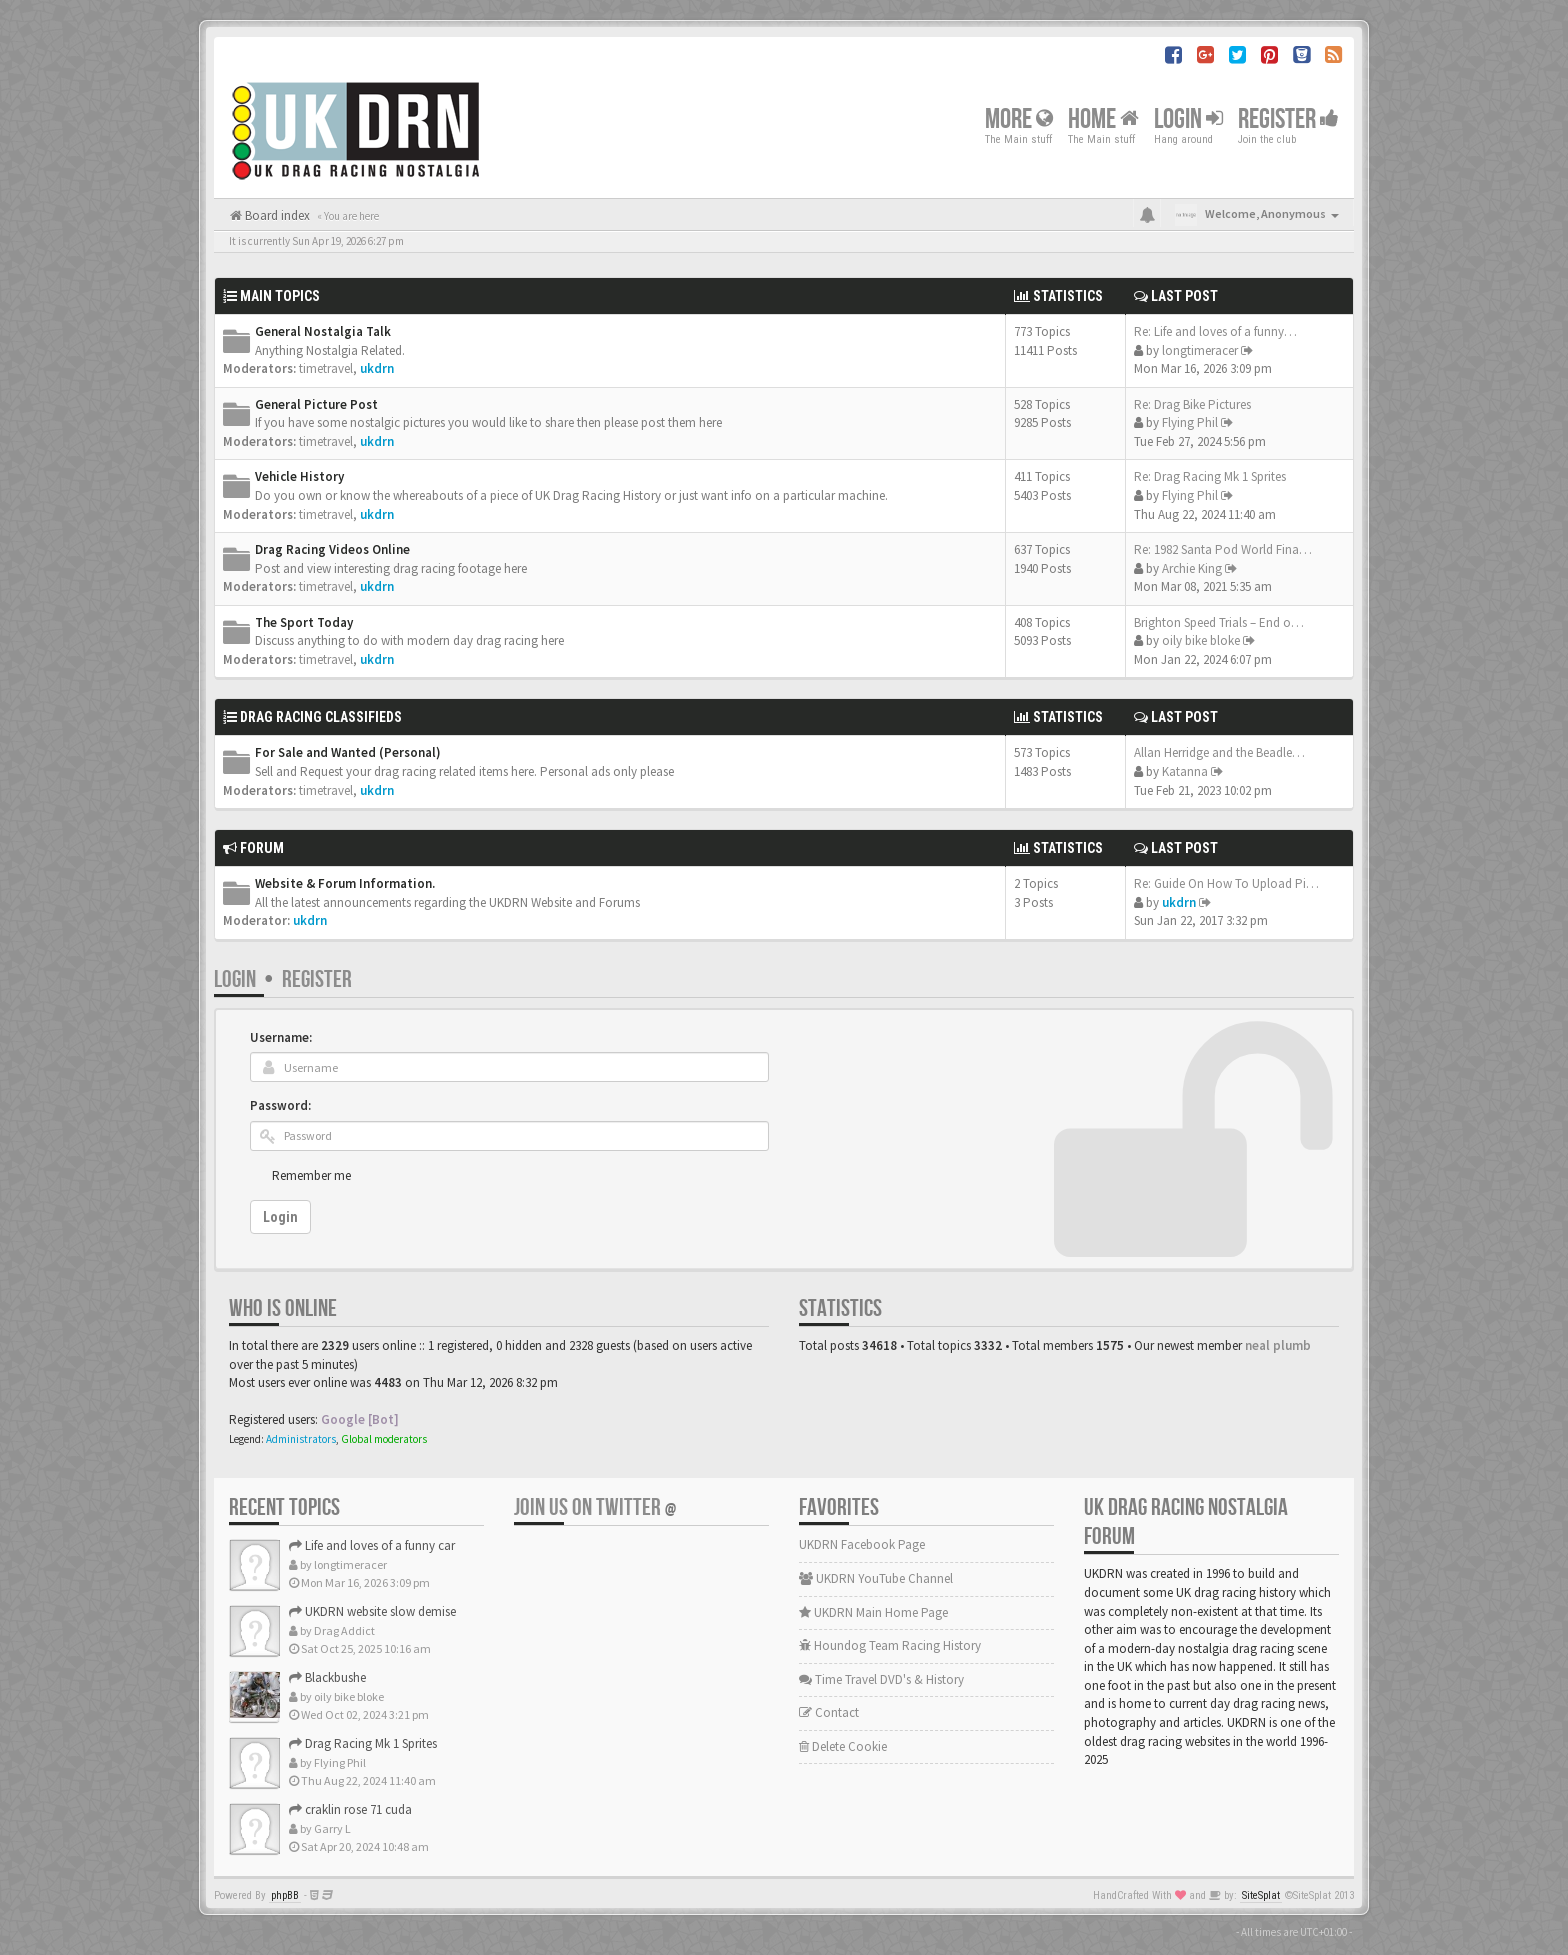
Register (1288, 118)
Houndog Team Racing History (890, 1645)
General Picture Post (316, 404)
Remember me (311, 1175)
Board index (276, 215)
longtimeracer (1200, 350)
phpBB (285, 1895)
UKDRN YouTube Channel (876, 1578)
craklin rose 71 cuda (350, 1809)
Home (1103, 118)
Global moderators (384, 1439)
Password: (280, 1105)
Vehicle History (299, 476)
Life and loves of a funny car (372, 1545)
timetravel (326, 368)
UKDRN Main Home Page (873, 1612)
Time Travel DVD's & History (881, 1679)
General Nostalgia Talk (323, 331)
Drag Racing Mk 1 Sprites (363, 1743)
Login (1188, 118)
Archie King (1192, 568)
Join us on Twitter (595, 1507)
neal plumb (1278, 1345)
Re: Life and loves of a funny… (1215, 331)
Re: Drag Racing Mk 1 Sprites (1210, 476)
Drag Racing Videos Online (332, 549)
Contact (829, 1712)
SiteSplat (1261, 1895)
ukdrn (377, 368)
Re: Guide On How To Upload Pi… (1226, 883)
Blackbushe (327, 1677)
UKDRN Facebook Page (862, 1544)
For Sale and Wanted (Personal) (348, 752)
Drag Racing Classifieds (321, 717)
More (1019, 118)
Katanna (1185, 771)
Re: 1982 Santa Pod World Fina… (1223, 549)
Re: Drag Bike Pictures (1192, 404)
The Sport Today (304, 622)
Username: (281, 1037)
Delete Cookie (843, 1746)
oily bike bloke (1201, 640)
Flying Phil (1190, 422)
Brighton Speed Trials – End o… (1219, 622)
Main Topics (280, 296)
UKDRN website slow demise (372, 1611)
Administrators (301, 1439)
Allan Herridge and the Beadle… (1219, 752)
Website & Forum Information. (345, 883)
